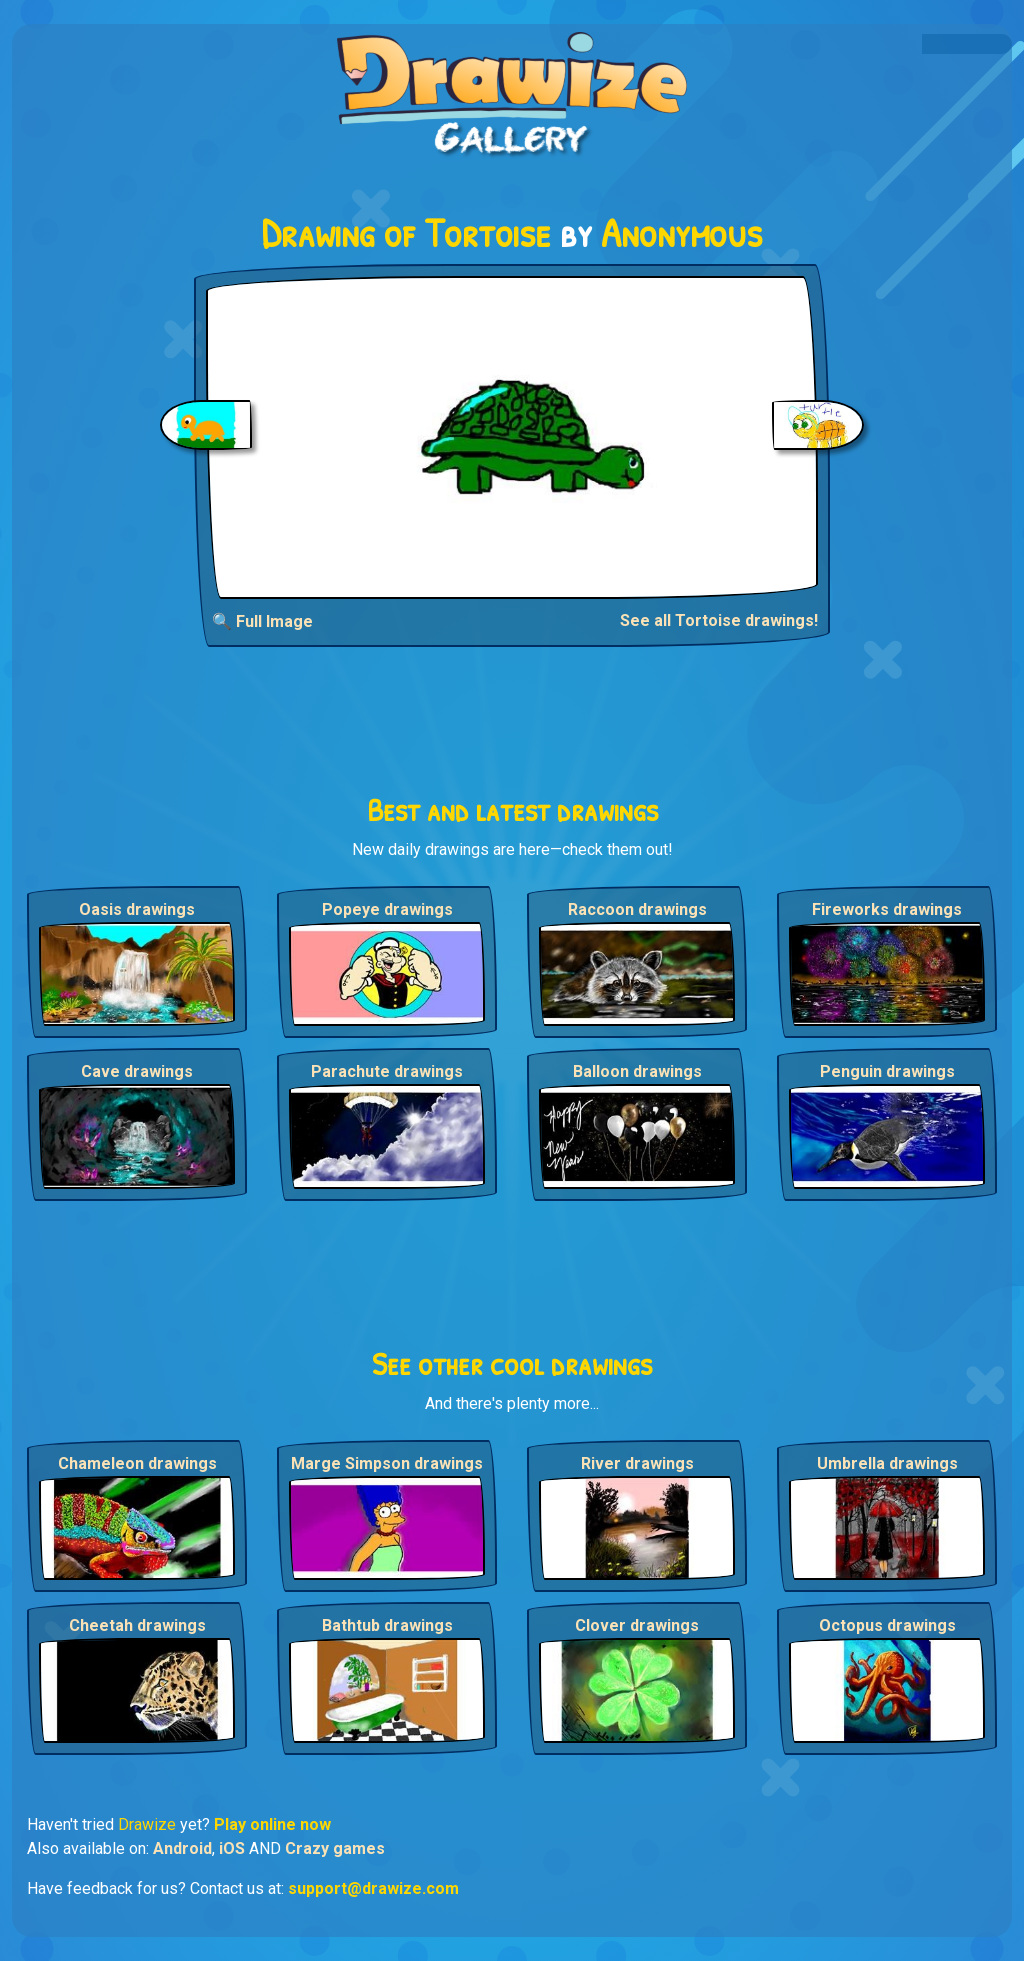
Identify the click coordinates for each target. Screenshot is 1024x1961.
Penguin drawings (887, 1071)
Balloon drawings (637, 1071)
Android (182, 1848)
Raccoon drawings (637, 909)
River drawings (637, 1463)
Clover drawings (637, 1625)
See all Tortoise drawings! (719, 620)
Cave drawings (137, 1071)
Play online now (272, 1824)
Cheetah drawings (137, 1625)
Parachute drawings (387, 1071)
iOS (232, 1848)
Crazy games (335, 1848)
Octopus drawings (887, 1625)
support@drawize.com (373, 1888)
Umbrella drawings (887, 1463)
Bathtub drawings (387, 1625)
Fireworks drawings (887, 909)
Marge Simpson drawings (387, 1463)
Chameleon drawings (137, 1463)
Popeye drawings (387, 909)
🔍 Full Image (262, 621)
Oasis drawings (137, 909)
